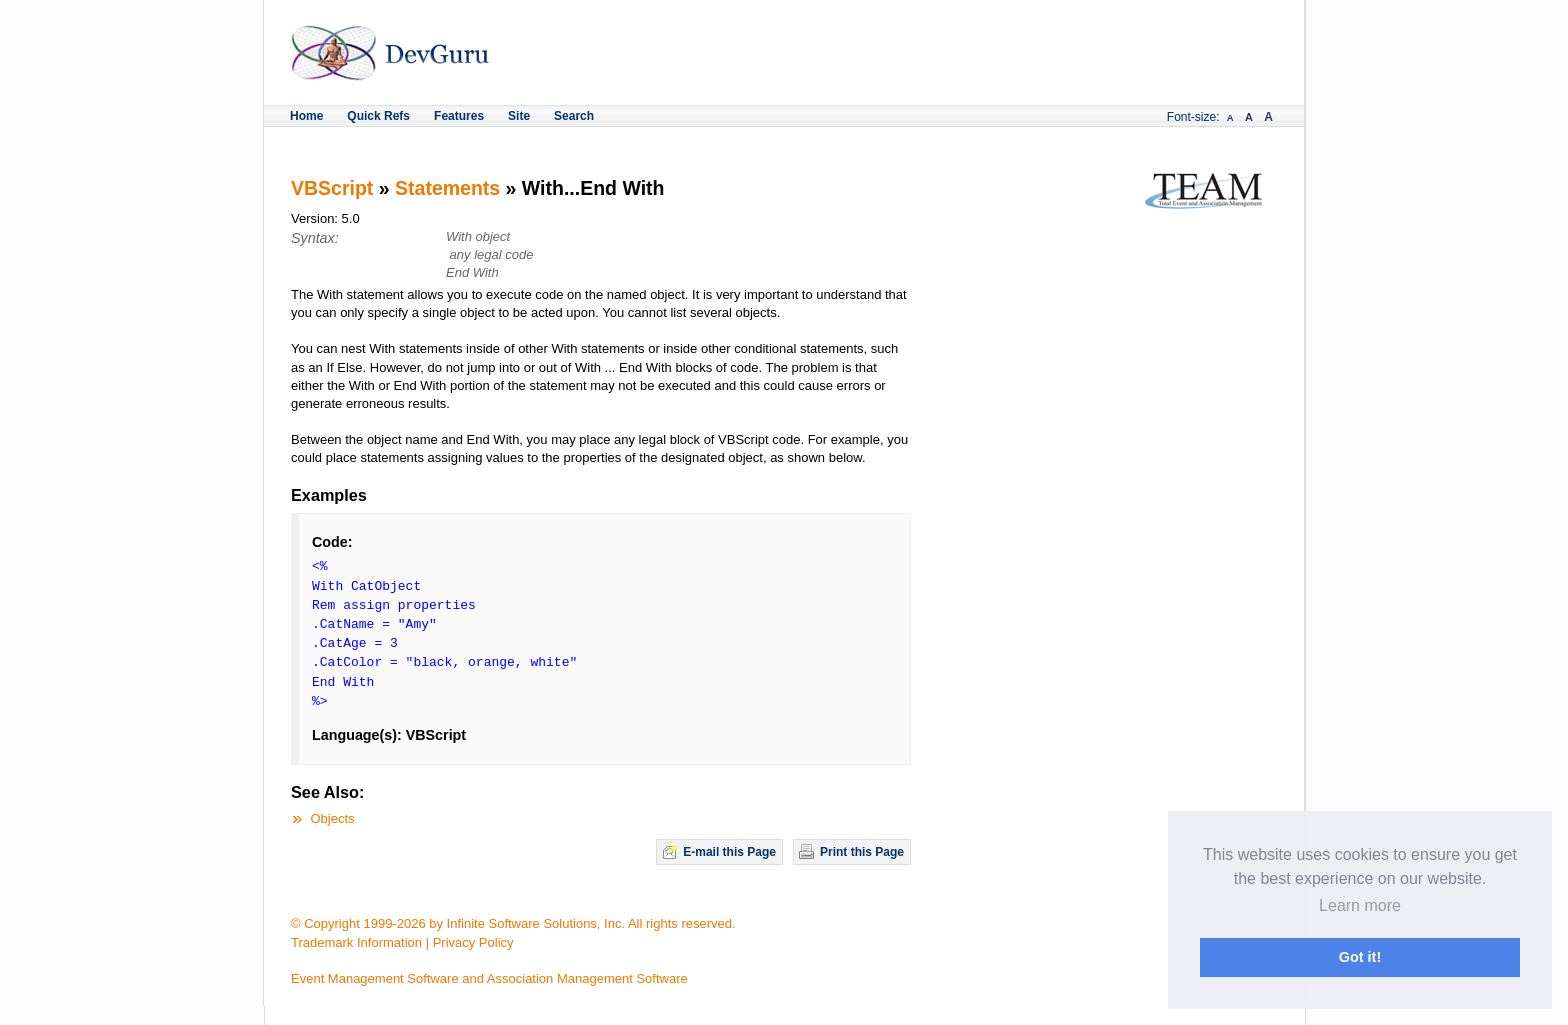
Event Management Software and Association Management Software (489, 978)
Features (459, 116)
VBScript (332, 188)
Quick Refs (378, 116)
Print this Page (862, 852)
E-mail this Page (729, 852)
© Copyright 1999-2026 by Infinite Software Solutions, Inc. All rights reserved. (513, 923)
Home (306, 116)
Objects (333, 818)
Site (519, 116)
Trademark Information (356, 942)
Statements (447, 188)
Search (574, 116)
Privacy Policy (473, 942)
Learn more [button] (1360, 905)
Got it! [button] (1360, 957)
